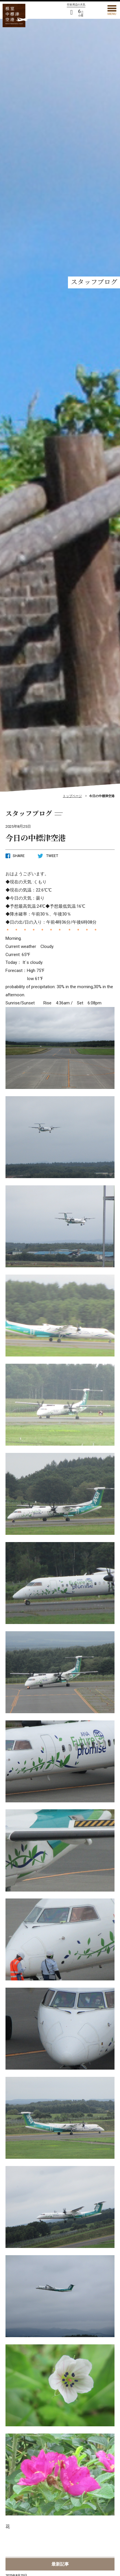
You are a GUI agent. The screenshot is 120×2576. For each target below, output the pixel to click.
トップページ (72, 796)
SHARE (15, 856)
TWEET (48, 856)
